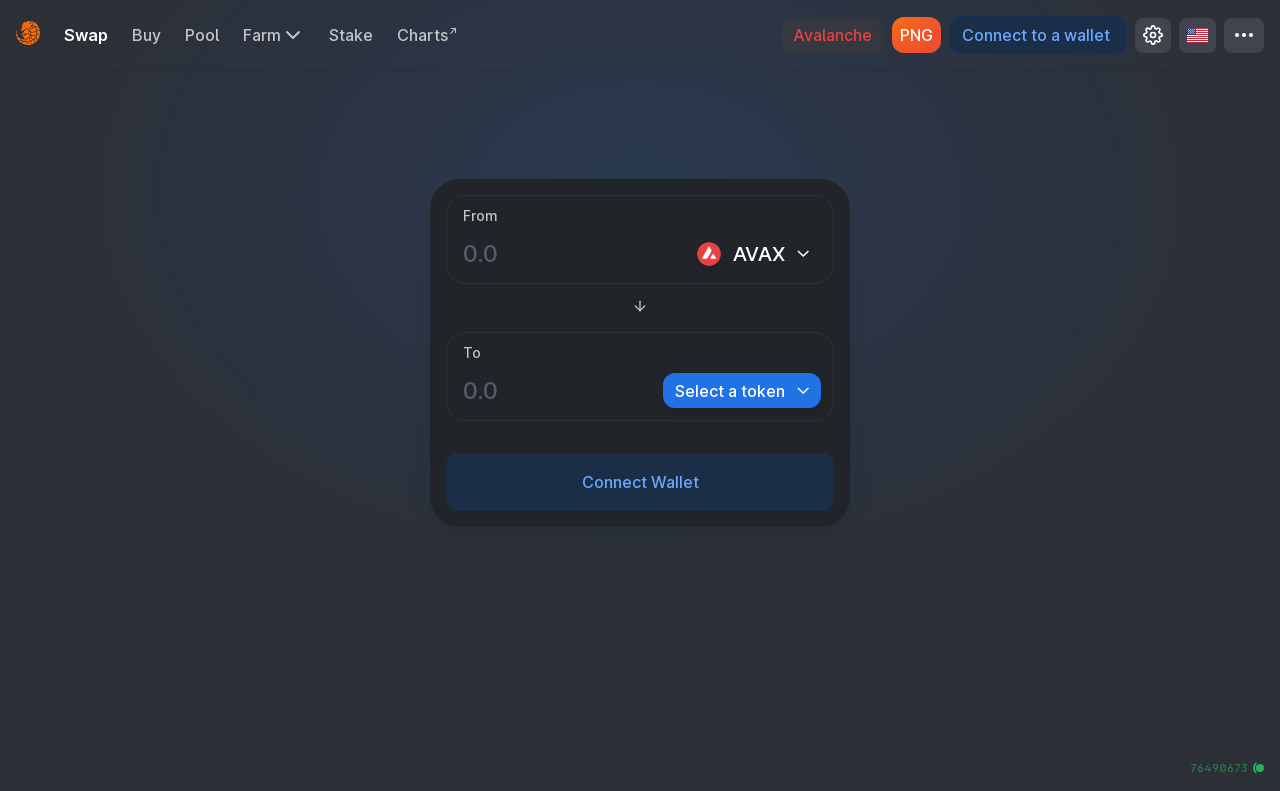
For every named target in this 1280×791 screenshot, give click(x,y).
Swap (86, 35)
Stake (351, 35)
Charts (428, 35)
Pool (202, 35)
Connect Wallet (640, 482)
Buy (146, 35)
